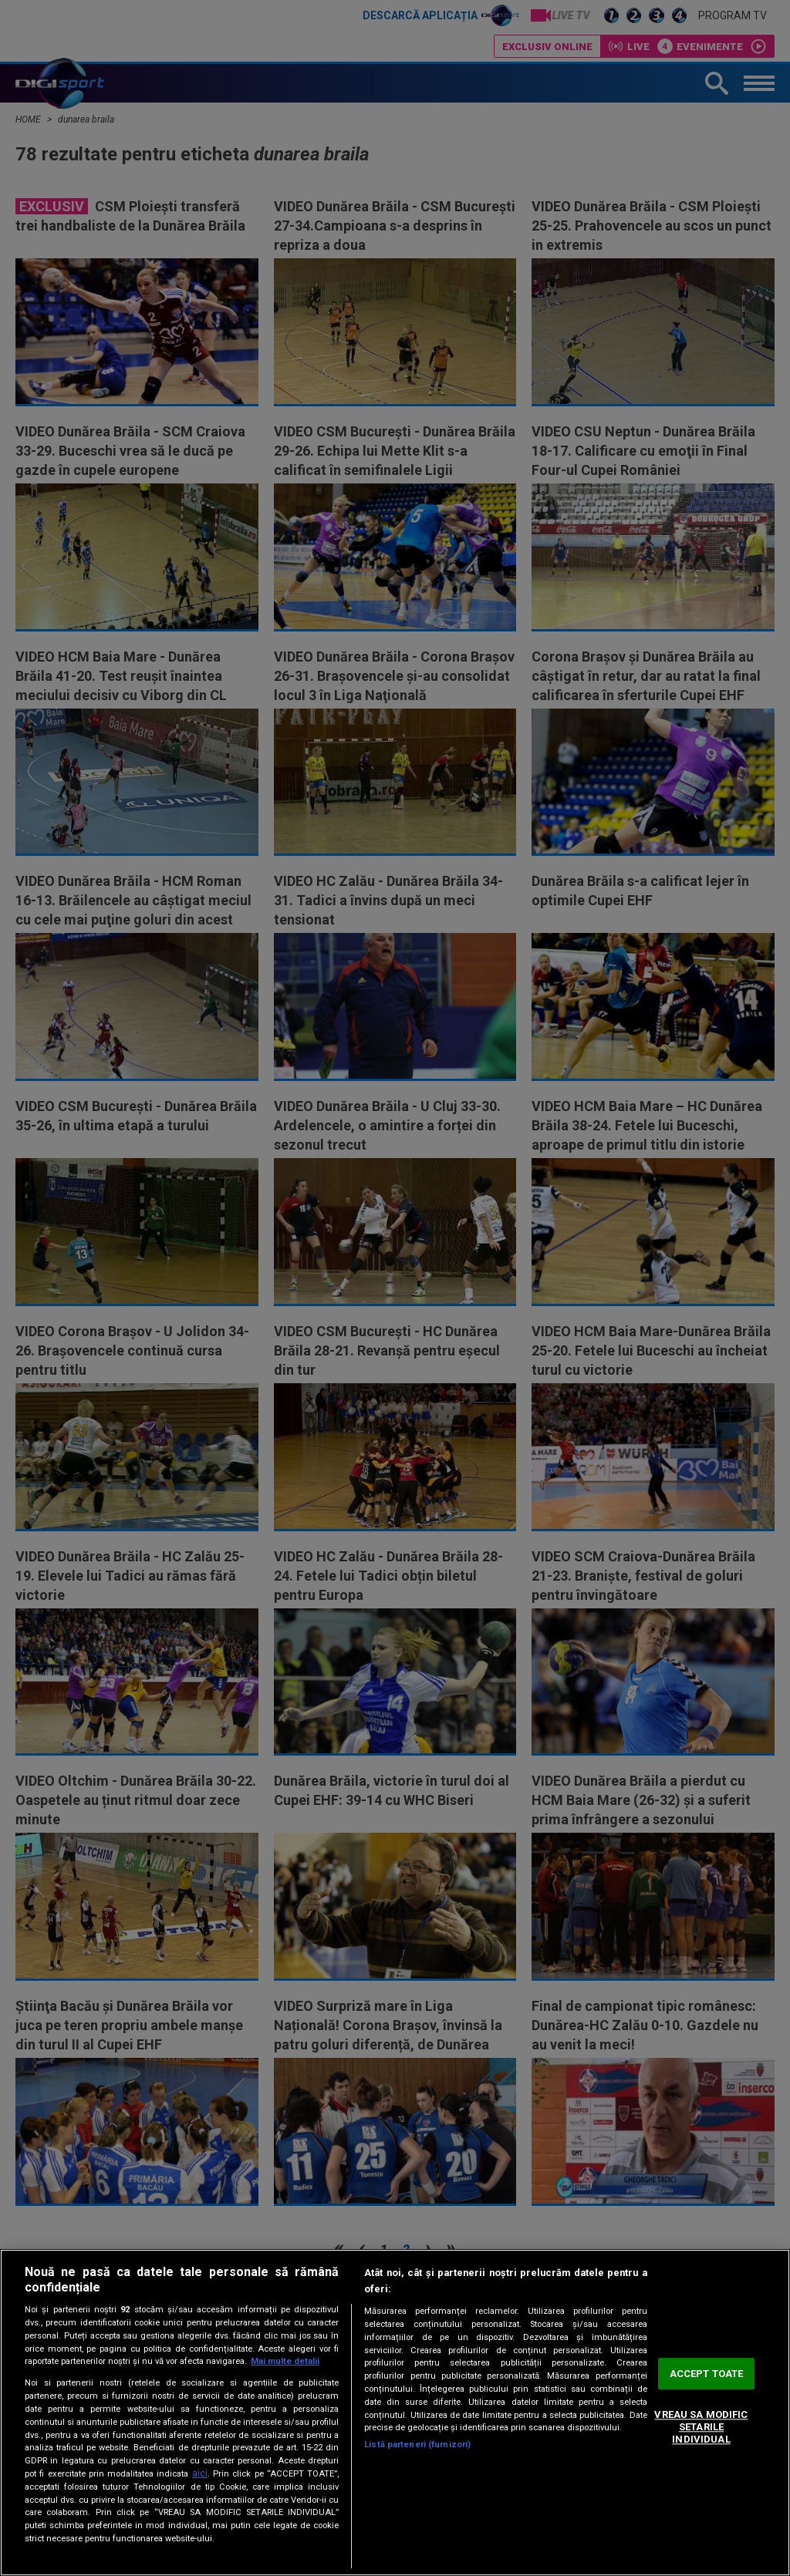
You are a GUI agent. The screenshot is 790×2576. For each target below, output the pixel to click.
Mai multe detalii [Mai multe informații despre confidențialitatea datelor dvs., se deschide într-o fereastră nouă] (285, 2361)
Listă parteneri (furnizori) (417, 2445)
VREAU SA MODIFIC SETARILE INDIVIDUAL (701, 2427)
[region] (395, 2412)
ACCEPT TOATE (707, 2373)
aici (200, 2473)
